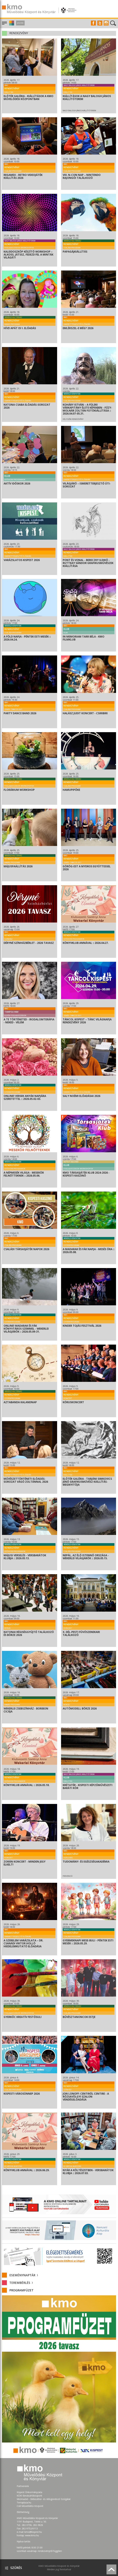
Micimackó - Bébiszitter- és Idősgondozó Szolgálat (44, 2499)
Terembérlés (21, 2283)
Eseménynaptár (23, 2275)
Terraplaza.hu (24, 2502)
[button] (11, 24)
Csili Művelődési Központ (30, 2506)
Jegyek (20, 23)
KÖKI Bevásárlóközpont (29, 2495)
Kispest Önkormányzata (29, 2492)
